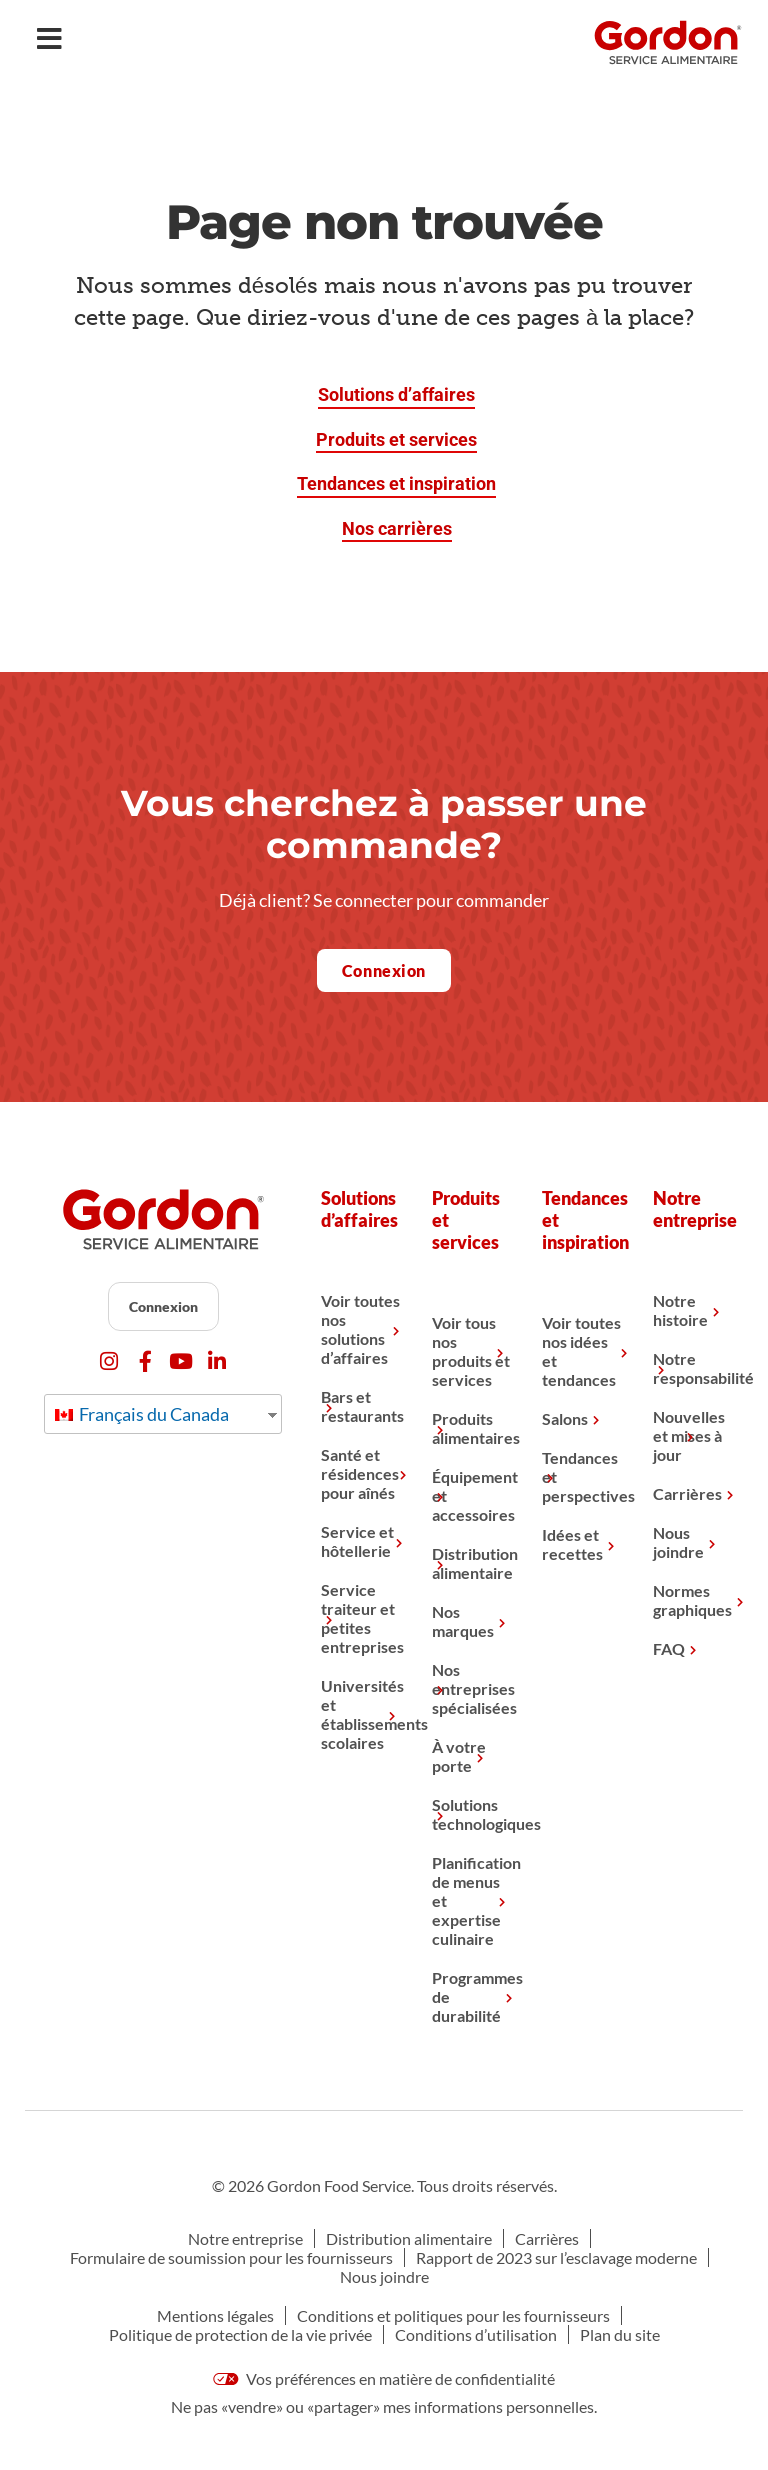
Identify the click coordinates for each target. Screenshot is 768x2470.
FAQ (669, 1648)
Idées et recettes (572, 1544)
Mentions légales (215, 2315)
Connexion (163, 1306)
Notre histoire (680, 1310)
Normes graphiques (692, 1600)
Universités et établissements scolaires (361, 1714)
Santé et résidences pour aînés (360, 1473)
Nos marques (463, 1621)
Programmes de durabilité (472, 1996)
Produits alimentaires (472, 1428)
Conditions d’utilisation (476, 2334)
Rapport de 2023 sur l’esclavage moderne (556, 2257)
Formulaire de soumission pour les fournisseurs (231, 2257)
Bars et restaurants (361, 1406)
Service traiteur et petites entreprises (361, 1618)
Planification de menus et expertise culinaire (472, 1900)
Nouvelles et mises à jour (689, 1435)
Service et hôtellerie (357, 1541)
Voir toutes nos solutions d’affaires (360, 1329)
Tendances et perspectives (582, 1476)
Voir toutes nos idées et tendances (581, 1351)
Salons (565, 1418)
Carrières (687, 1493)
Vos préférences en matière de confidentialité (384, 2378)
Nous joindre (678, 1542)
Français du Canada (142, 1414)
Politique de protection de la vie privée (240, 2334)
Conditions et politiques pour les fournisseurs (453, 2315)
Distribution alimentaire (472, 1563)
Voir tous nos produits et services (471, 1351)
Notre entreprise (245, 2238)
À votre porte (459, 1756)
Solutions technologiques (472, 1814)
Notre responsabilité (693, 1368)
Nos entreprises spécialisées (472, 1688)
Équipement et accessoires (472, 1495)
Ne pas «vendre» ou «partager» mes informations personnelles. (384, 2406)
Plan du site (620, 2334)
